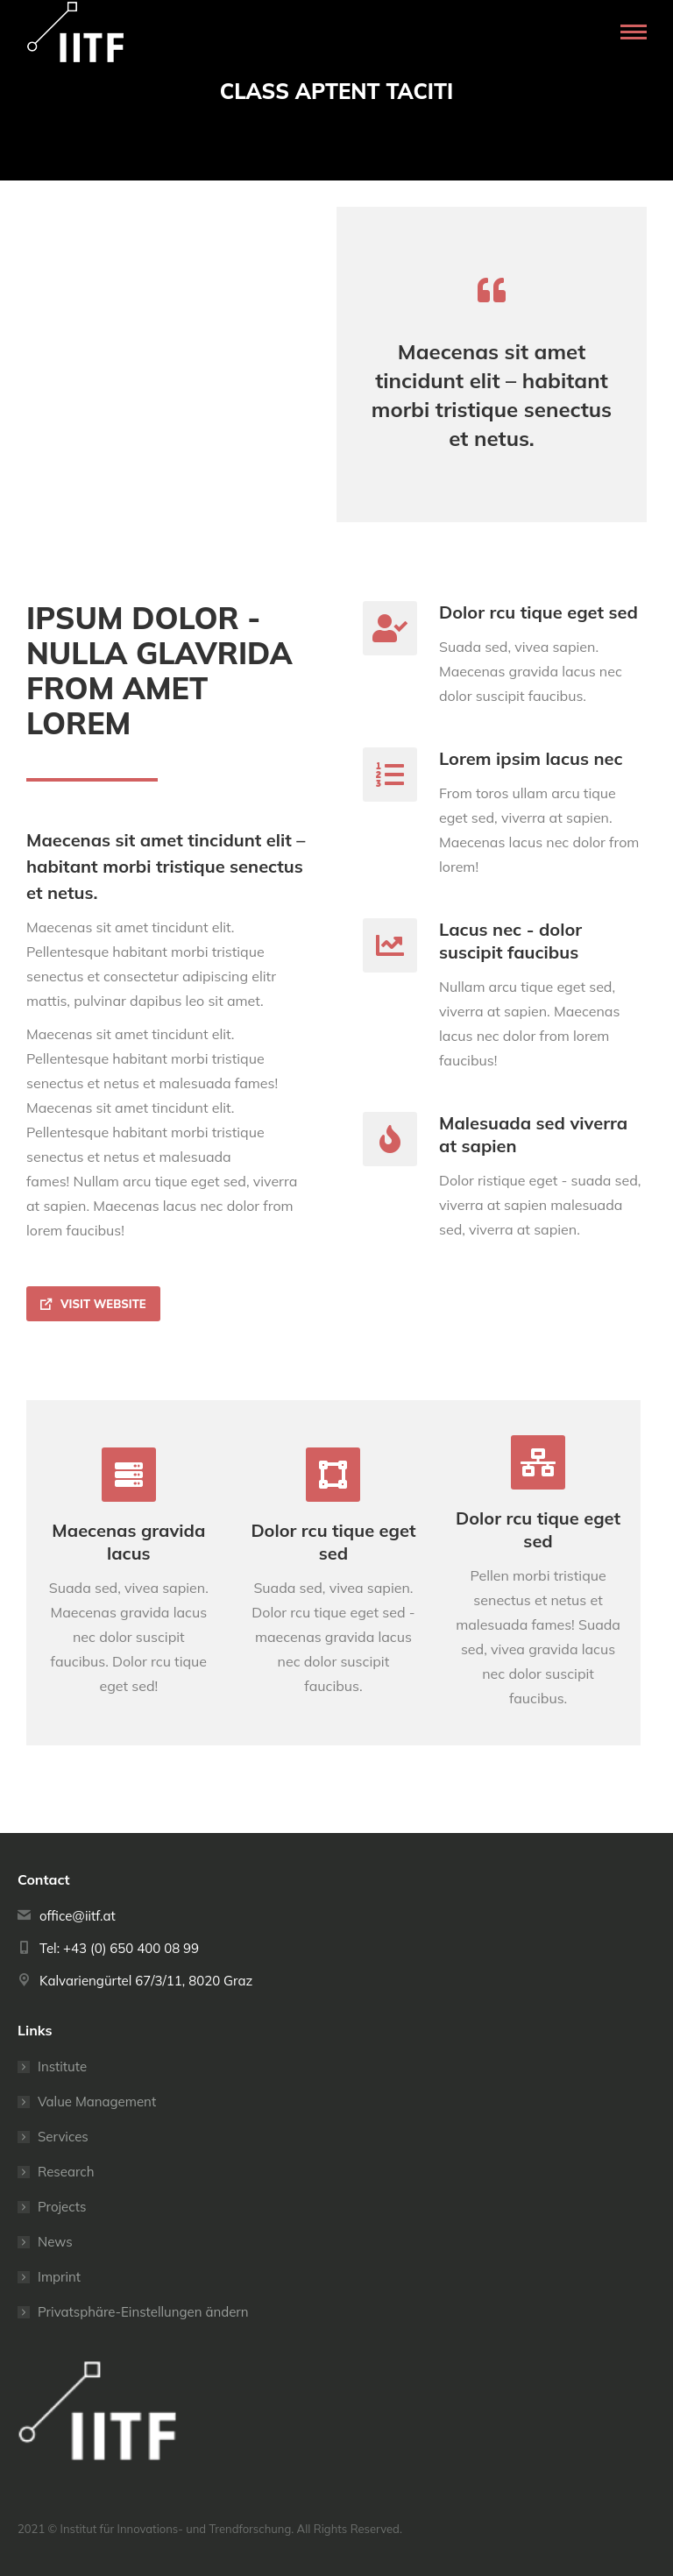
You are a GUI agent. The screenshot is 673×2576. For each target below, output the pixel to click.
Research (66, 2171)
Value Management (97, 2101)
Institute (62, 2066)
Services (63, 2136)
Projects (62, 2206)
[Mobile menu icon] (633, 32)
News (55, 2241)
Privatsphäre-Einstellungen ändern (143, 2312)
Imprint (59, 2276)
